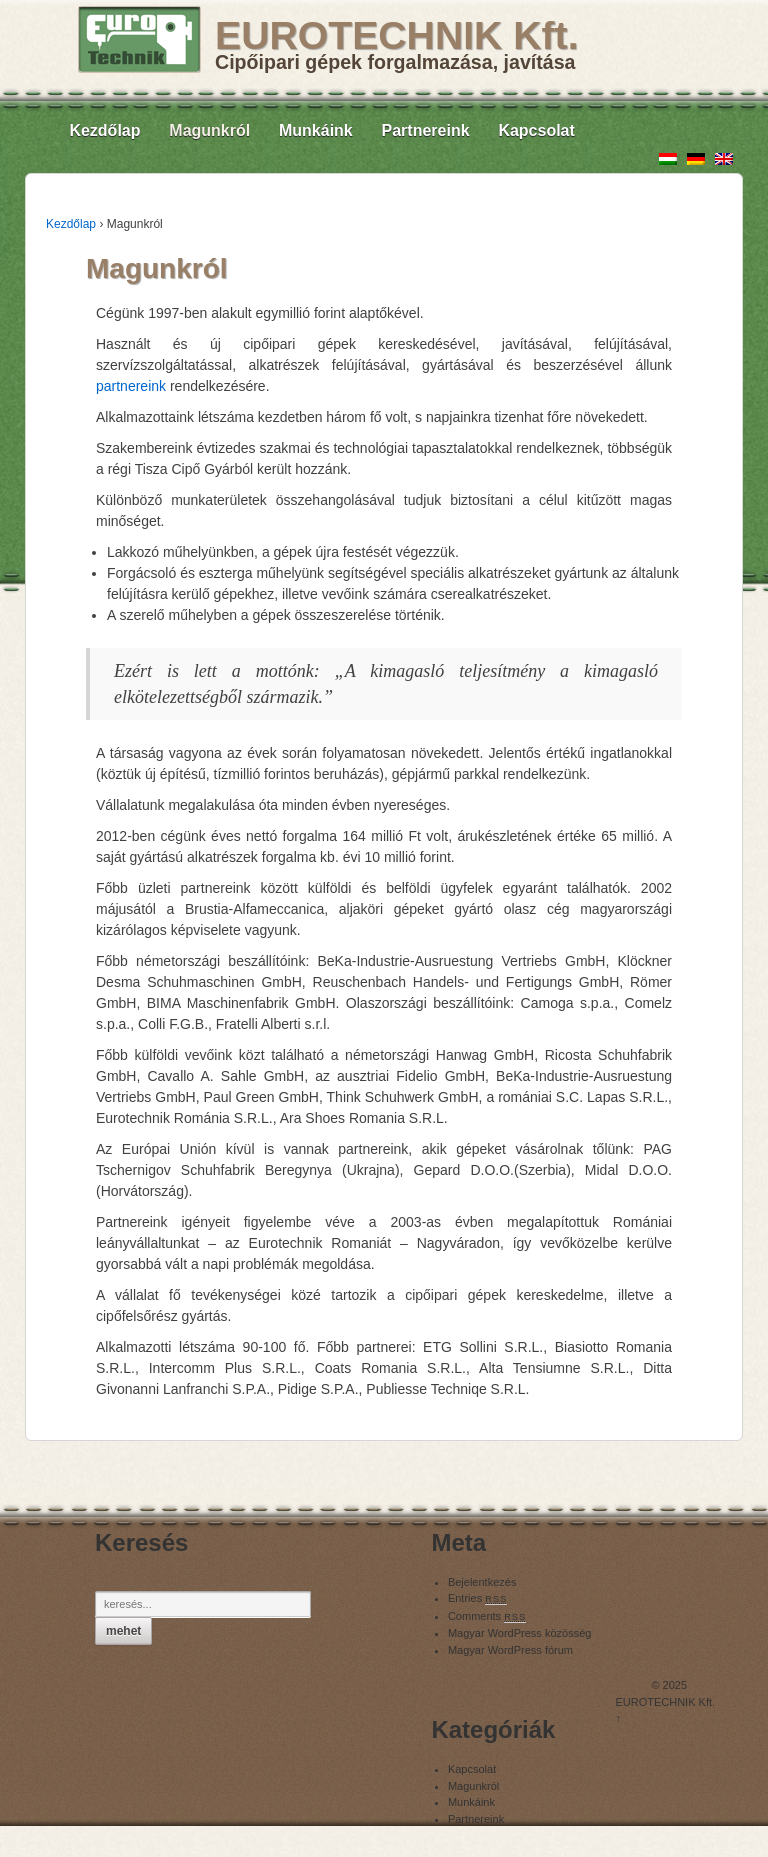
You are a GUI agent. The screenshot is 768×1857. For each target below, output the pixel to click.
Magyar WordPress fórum (510, 1650)
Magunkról (209, 130)
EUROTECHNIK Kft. (397, 35)
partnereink (131, 386)
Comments (487, 1616)
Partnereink (426, 130)
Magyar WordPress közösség (519, 1633)
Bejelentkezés (482, 1582)
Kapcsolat (536, 130)
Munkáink (316, 130)
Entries (477, 1598)
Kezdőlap (104, 130)
